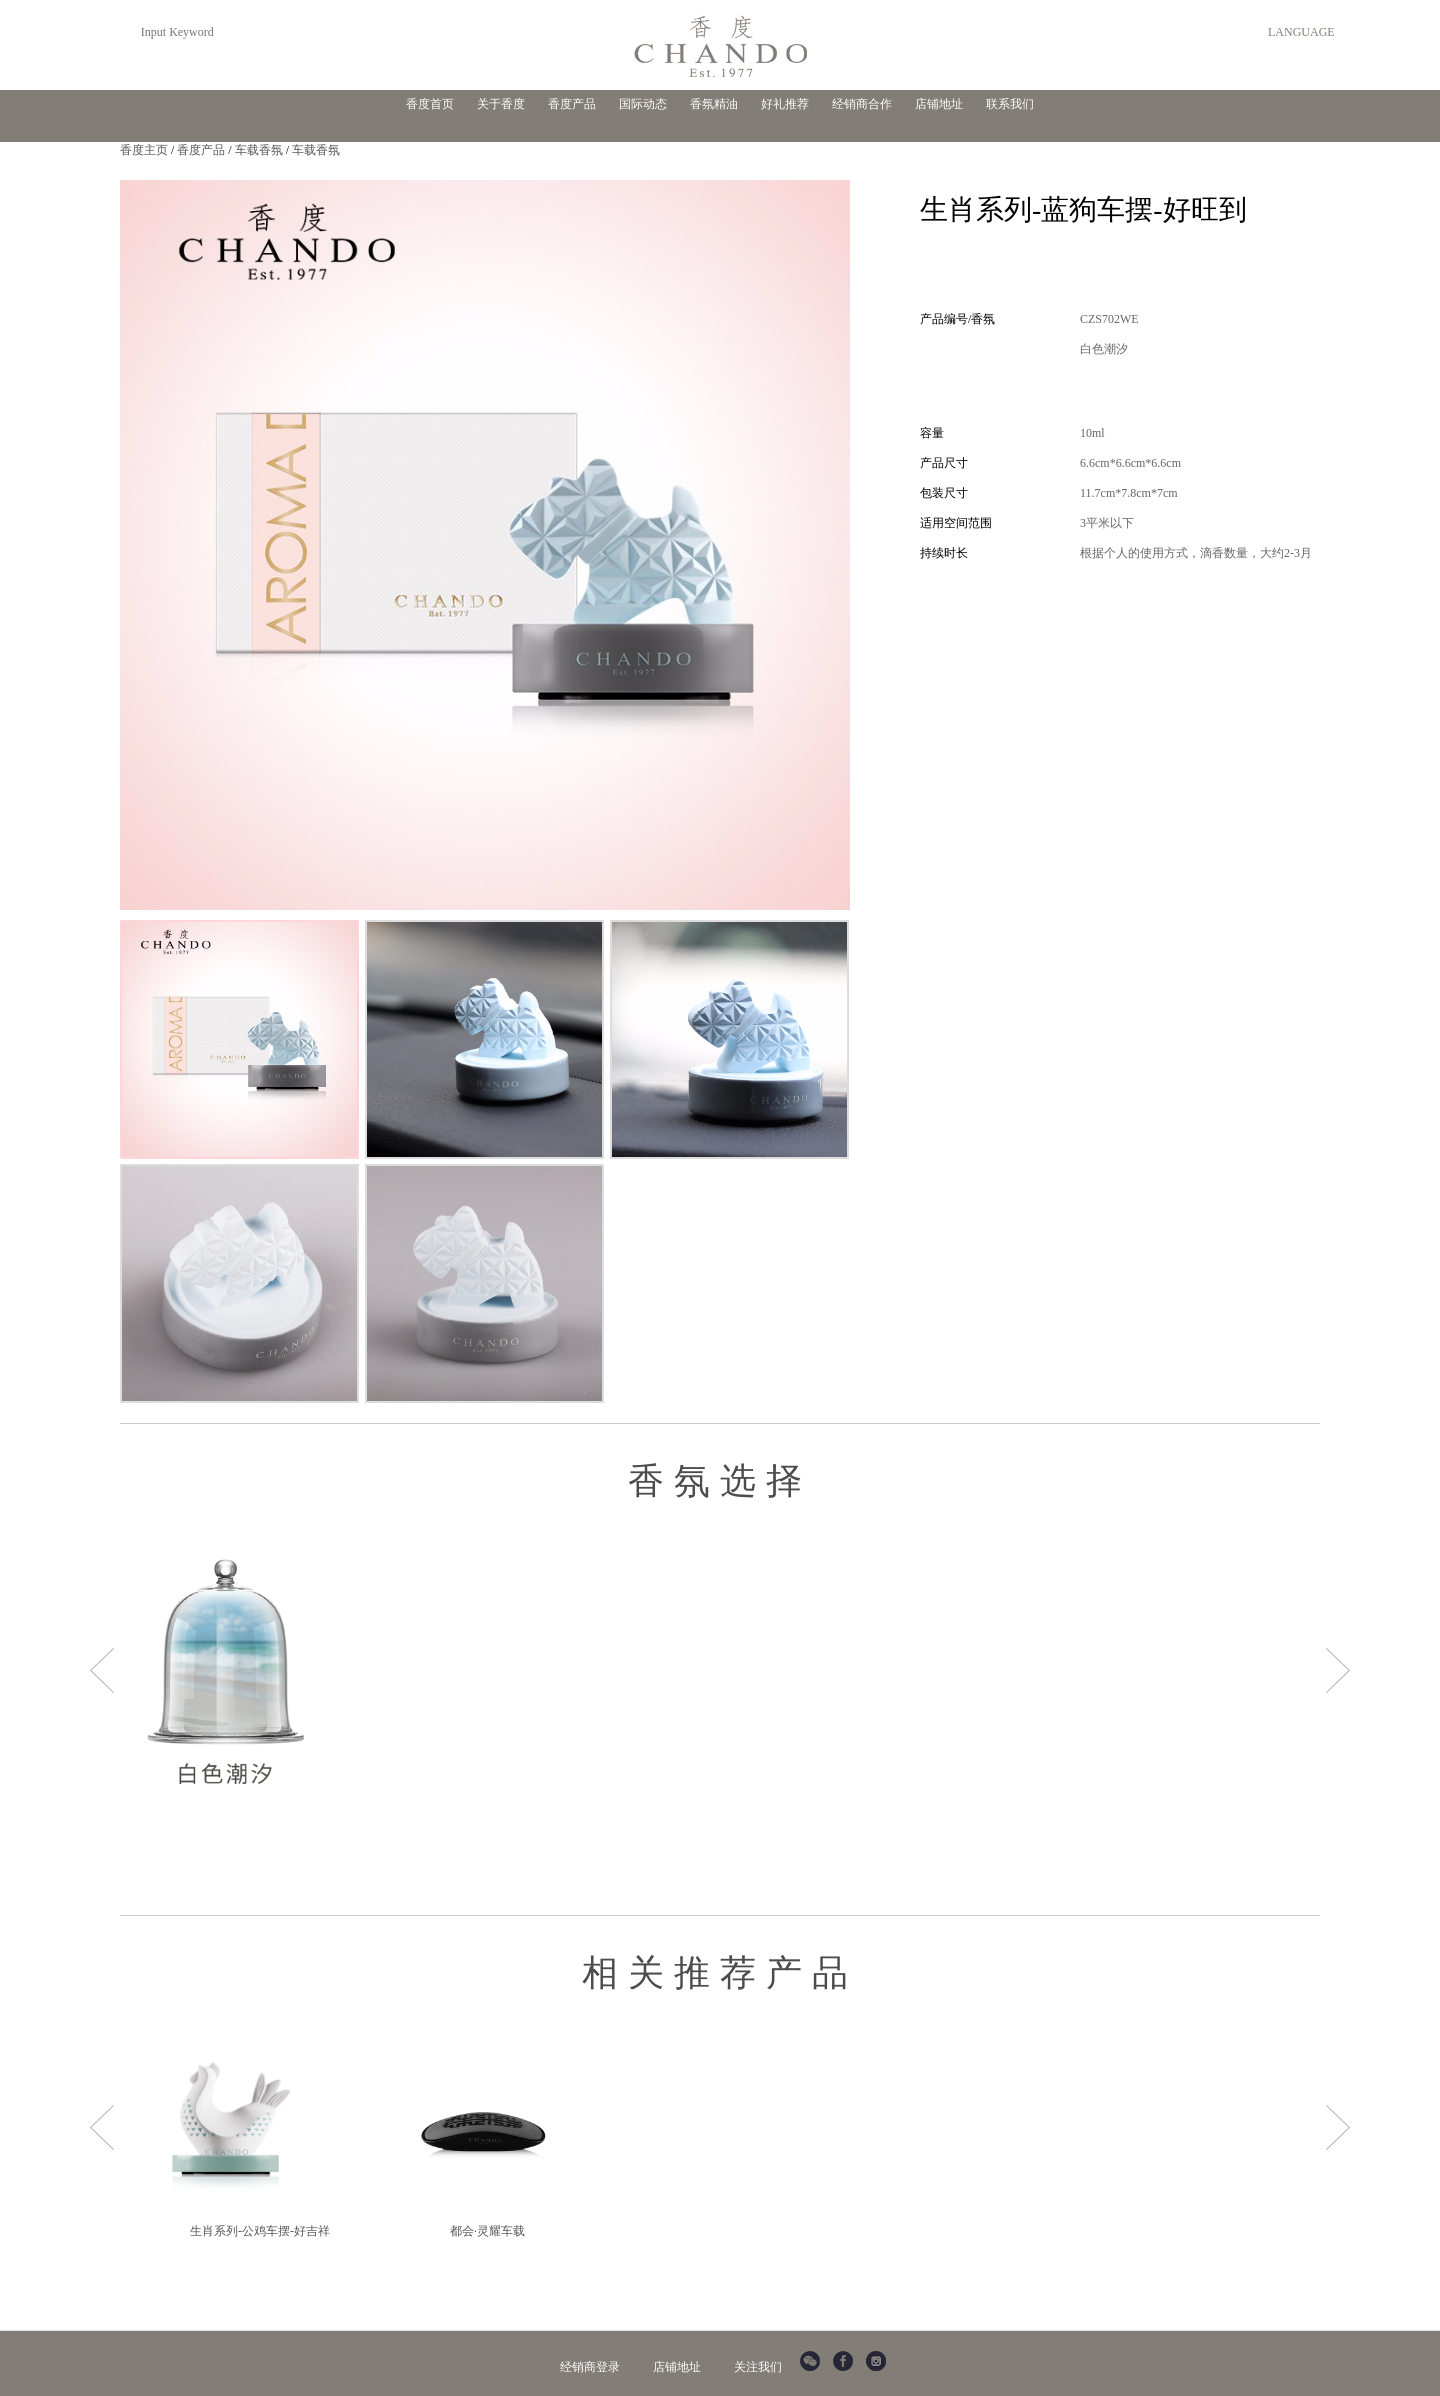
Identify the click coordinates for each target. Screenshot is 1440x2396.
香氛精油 (714, 104)
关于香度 (501, 104)
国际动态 (643, 104)
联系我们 (1010, 104)
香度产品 (572, 104)
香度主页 (144, 150)
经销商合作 (862, 104)
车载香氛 (259, 150)
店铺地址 (939, 104)
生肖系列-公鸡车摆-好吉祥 (260, 2231)
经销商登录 (590, 2367)
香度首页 (430, 104)
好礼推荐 (785, 104)
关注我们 (758, 2367)
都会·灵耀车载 (487, 2231)
